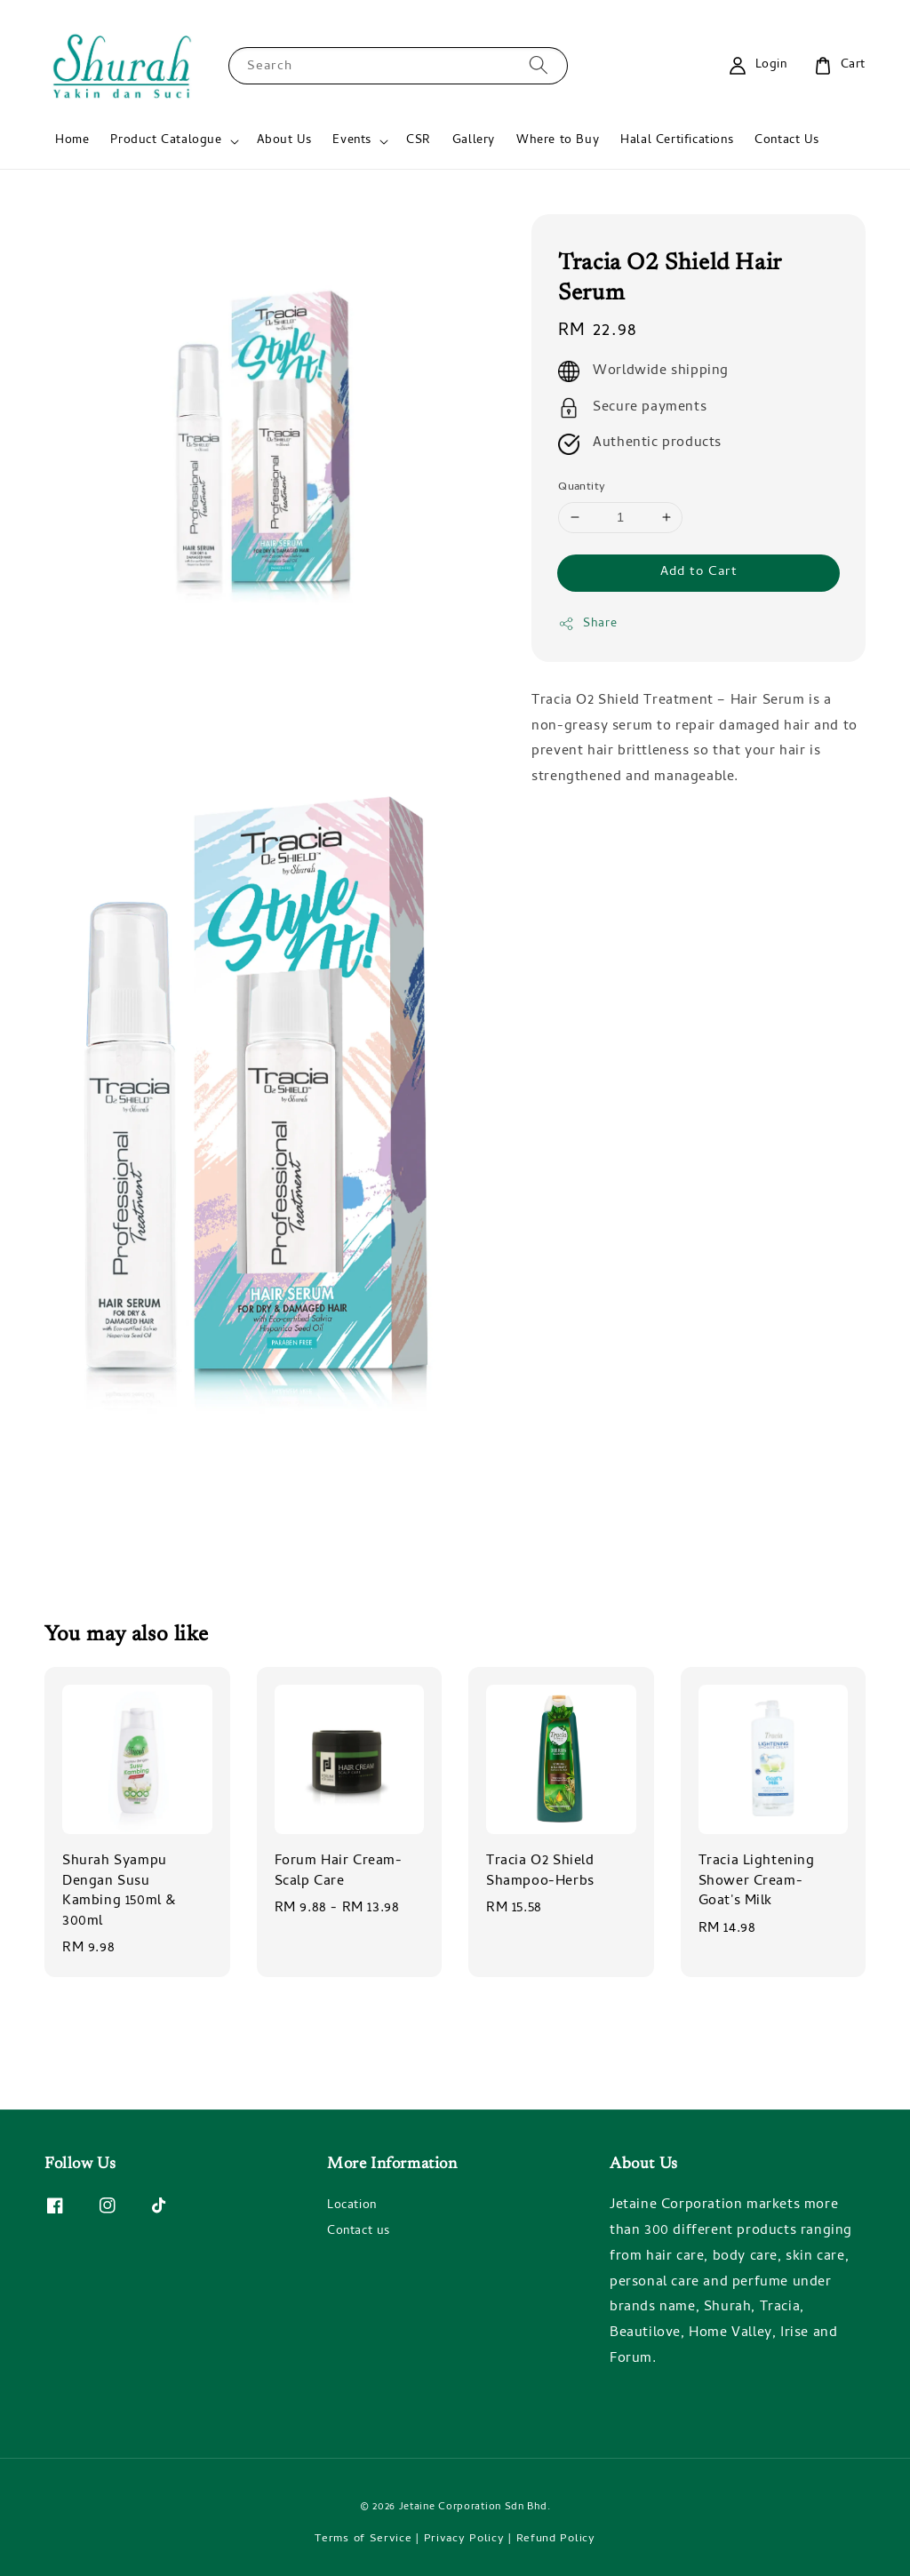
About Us (284, 141)
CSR (418, 141)
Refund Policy (555, 2539)
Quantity (581, 488)
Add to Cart (699, 572)
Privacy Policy (464, 2539)
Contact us (358, 2231)
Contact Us (786, 141)
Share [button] (587, 624)
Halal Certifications (676, 141)
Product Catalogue (165, 141)
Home (72, 141)
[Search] (538, 65)
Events (351, 141)
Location (352, 2207)
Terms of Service (363, 2539)
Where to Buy (557, 141)
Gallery (473, 141)
